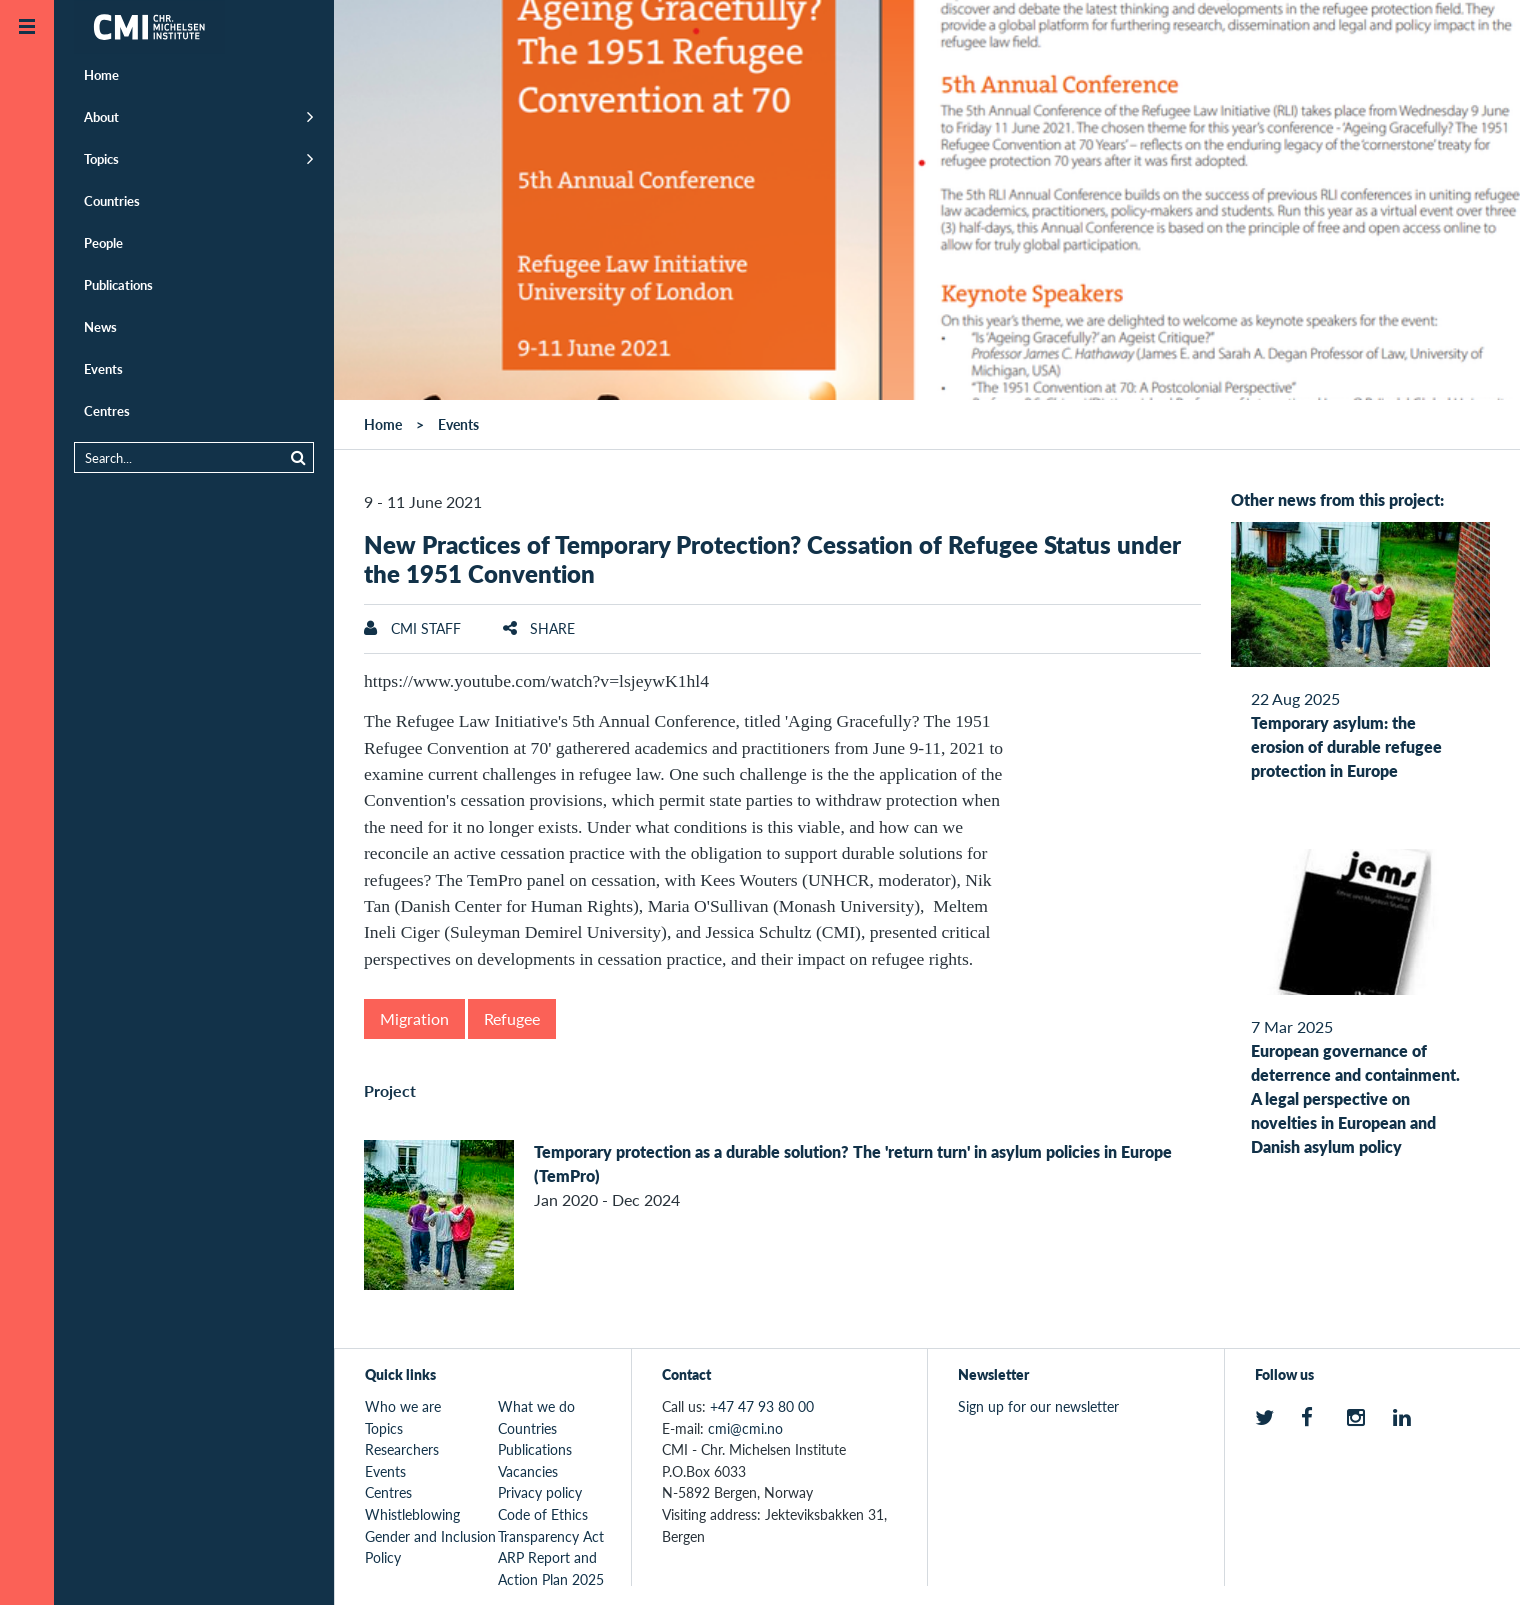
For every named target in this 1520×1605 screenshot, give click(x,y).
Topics (101, 158)
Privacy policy (540, 1492)
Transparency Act (551, 1536)
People (103, 242)
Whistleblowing (412, 1514)
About (101, 116)
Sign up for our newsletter (1038, 1406)
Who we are (403, 1406)
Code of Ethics (543, 1514)
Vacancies (528, 1471)
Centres (107, 410)
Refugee (512, 1018)
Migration (414, 1018)
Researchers (402, 1449)
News (100, 326)
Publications (118, 284)
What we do (536, 1406)
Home (101, 74)
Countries (112, 200)
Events (103, 368)
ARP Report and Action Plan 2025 (551, 1568)
